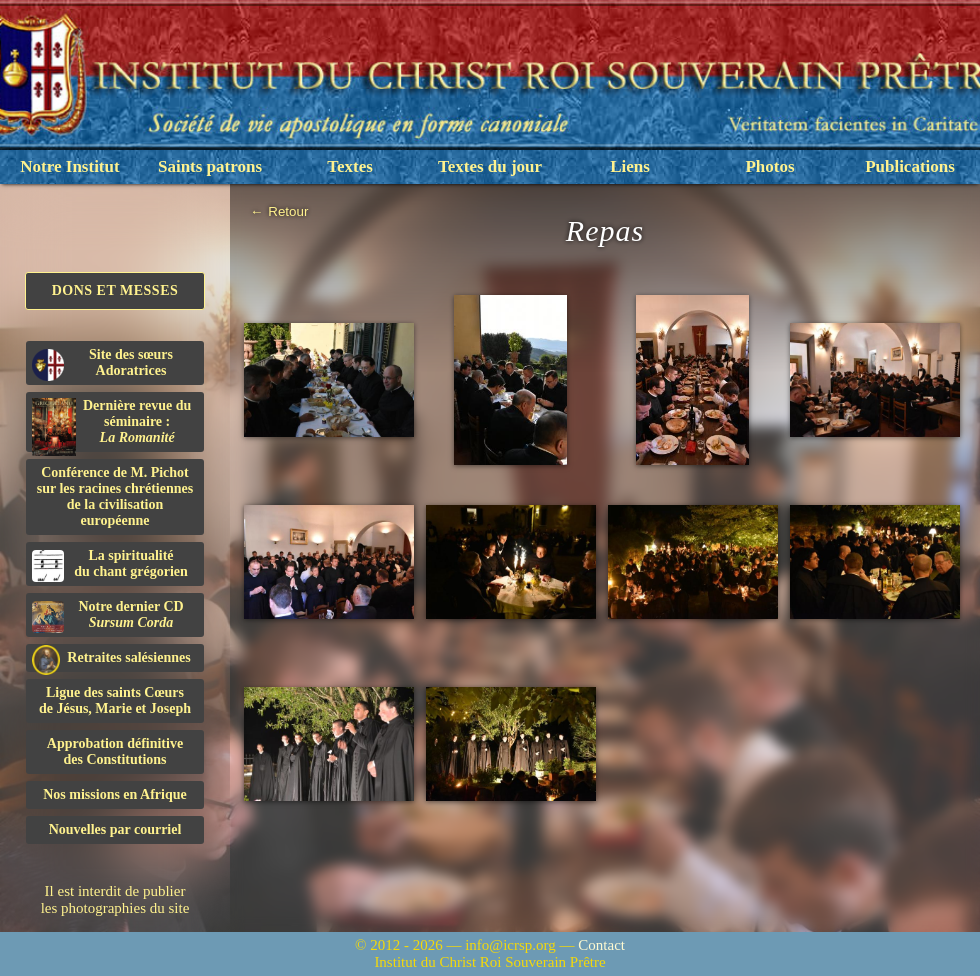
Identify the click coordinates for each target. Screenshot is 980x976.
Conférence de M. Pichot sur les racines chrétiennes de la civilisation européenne (115, 496)
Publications (910, 166)
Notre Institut (69, 166)
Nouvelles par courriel (115, 829)
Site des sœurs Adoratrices (102, 364)
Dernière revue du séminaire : (111, 425)
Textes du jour (490, 166)
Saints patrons (210, 166)
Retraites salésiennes (111, 658)
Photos (769, 166)
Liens (630, 166)
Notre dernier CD (108, 616)
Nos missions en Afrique (115, 794)
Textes (350, 166)
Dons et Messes (115, 290)
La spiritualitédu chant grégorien (110, 565)
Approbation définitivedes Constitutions (115, 751)
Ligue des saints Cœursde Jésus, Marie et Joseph (115, 700)
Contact (601, 945)
